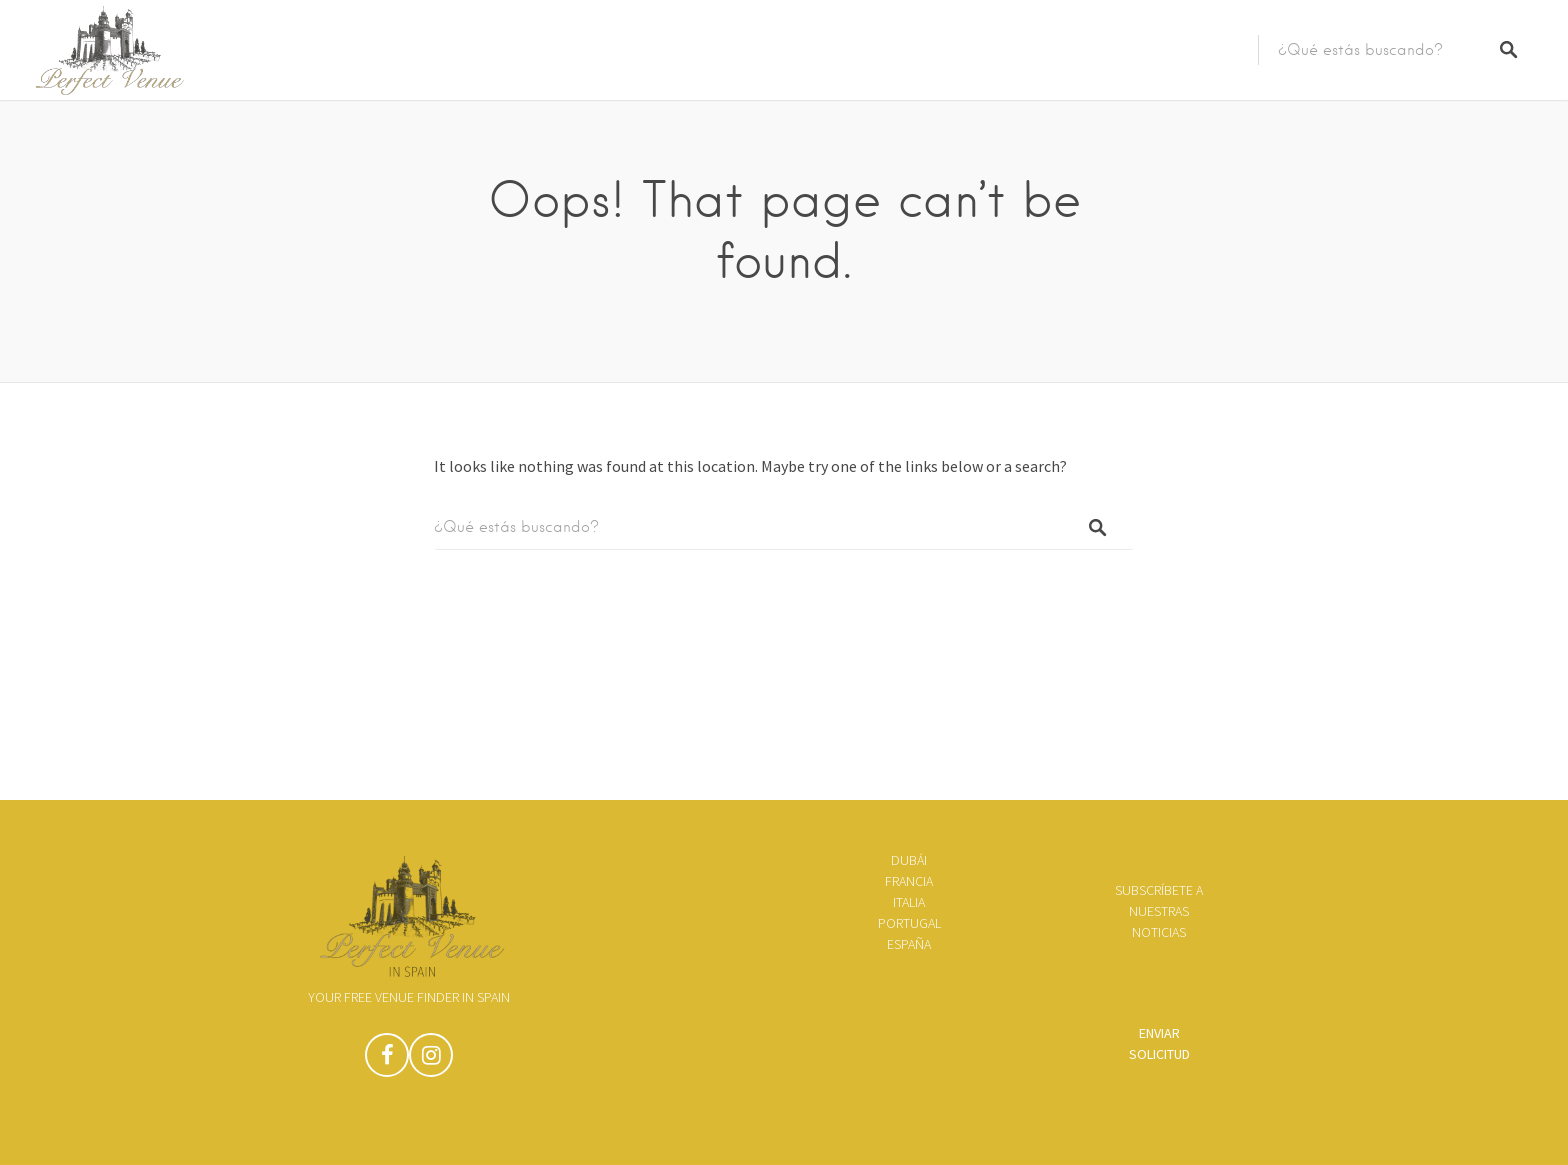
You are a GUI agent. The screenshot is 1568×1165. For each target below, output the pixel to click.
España (909, 944)
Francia (909, 881)
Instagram (431, 1060)
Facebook (387, 1060)
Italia (909, 902)
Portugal (909, 923)
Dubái (909, 860)
